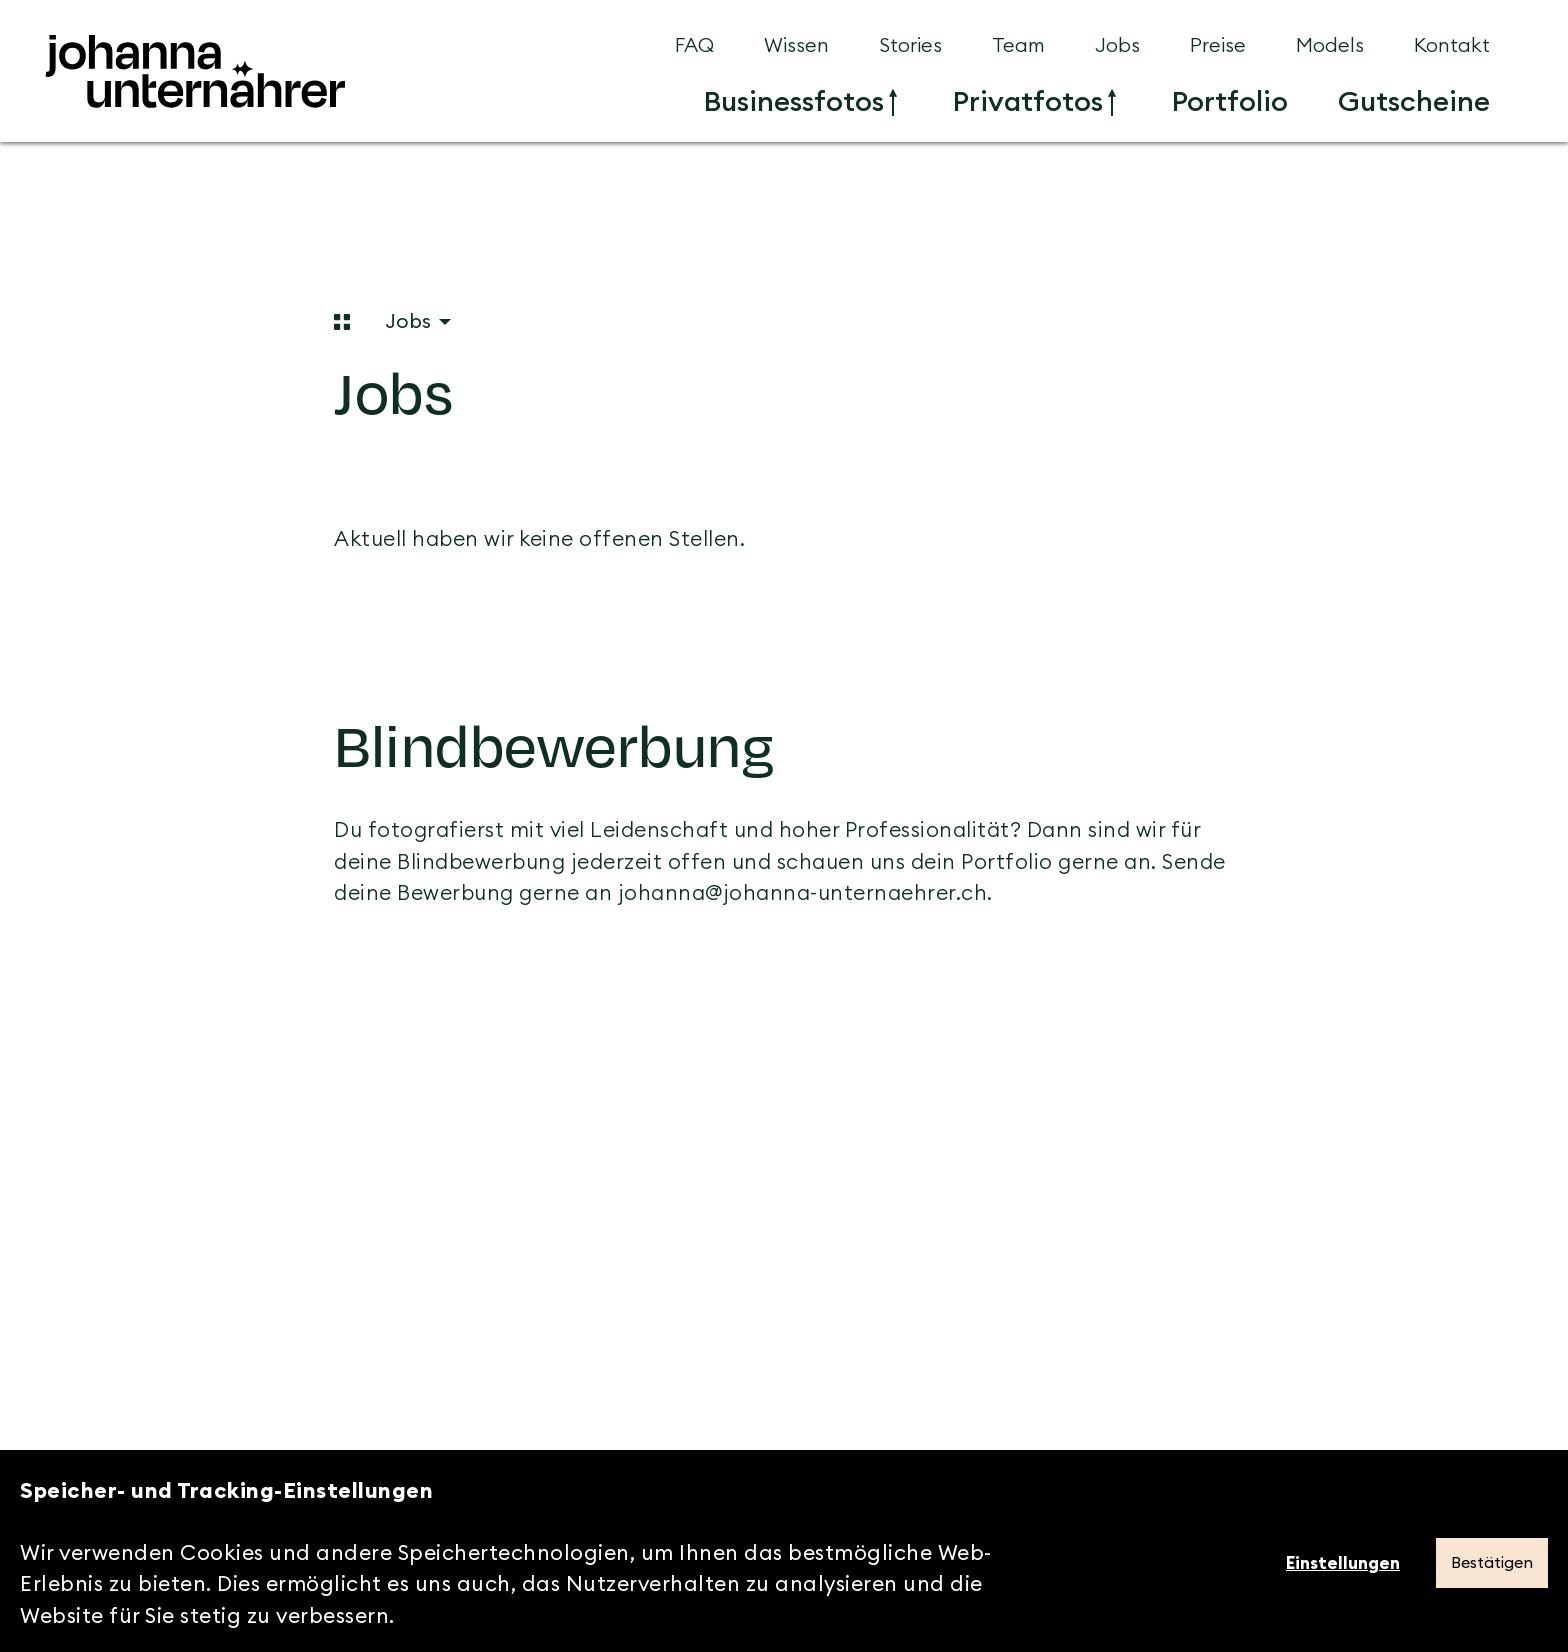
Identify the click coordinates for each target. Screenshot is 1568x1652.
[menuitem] (800, 102)
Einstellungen (1343, 1563)
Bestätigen (1492, 1563)
